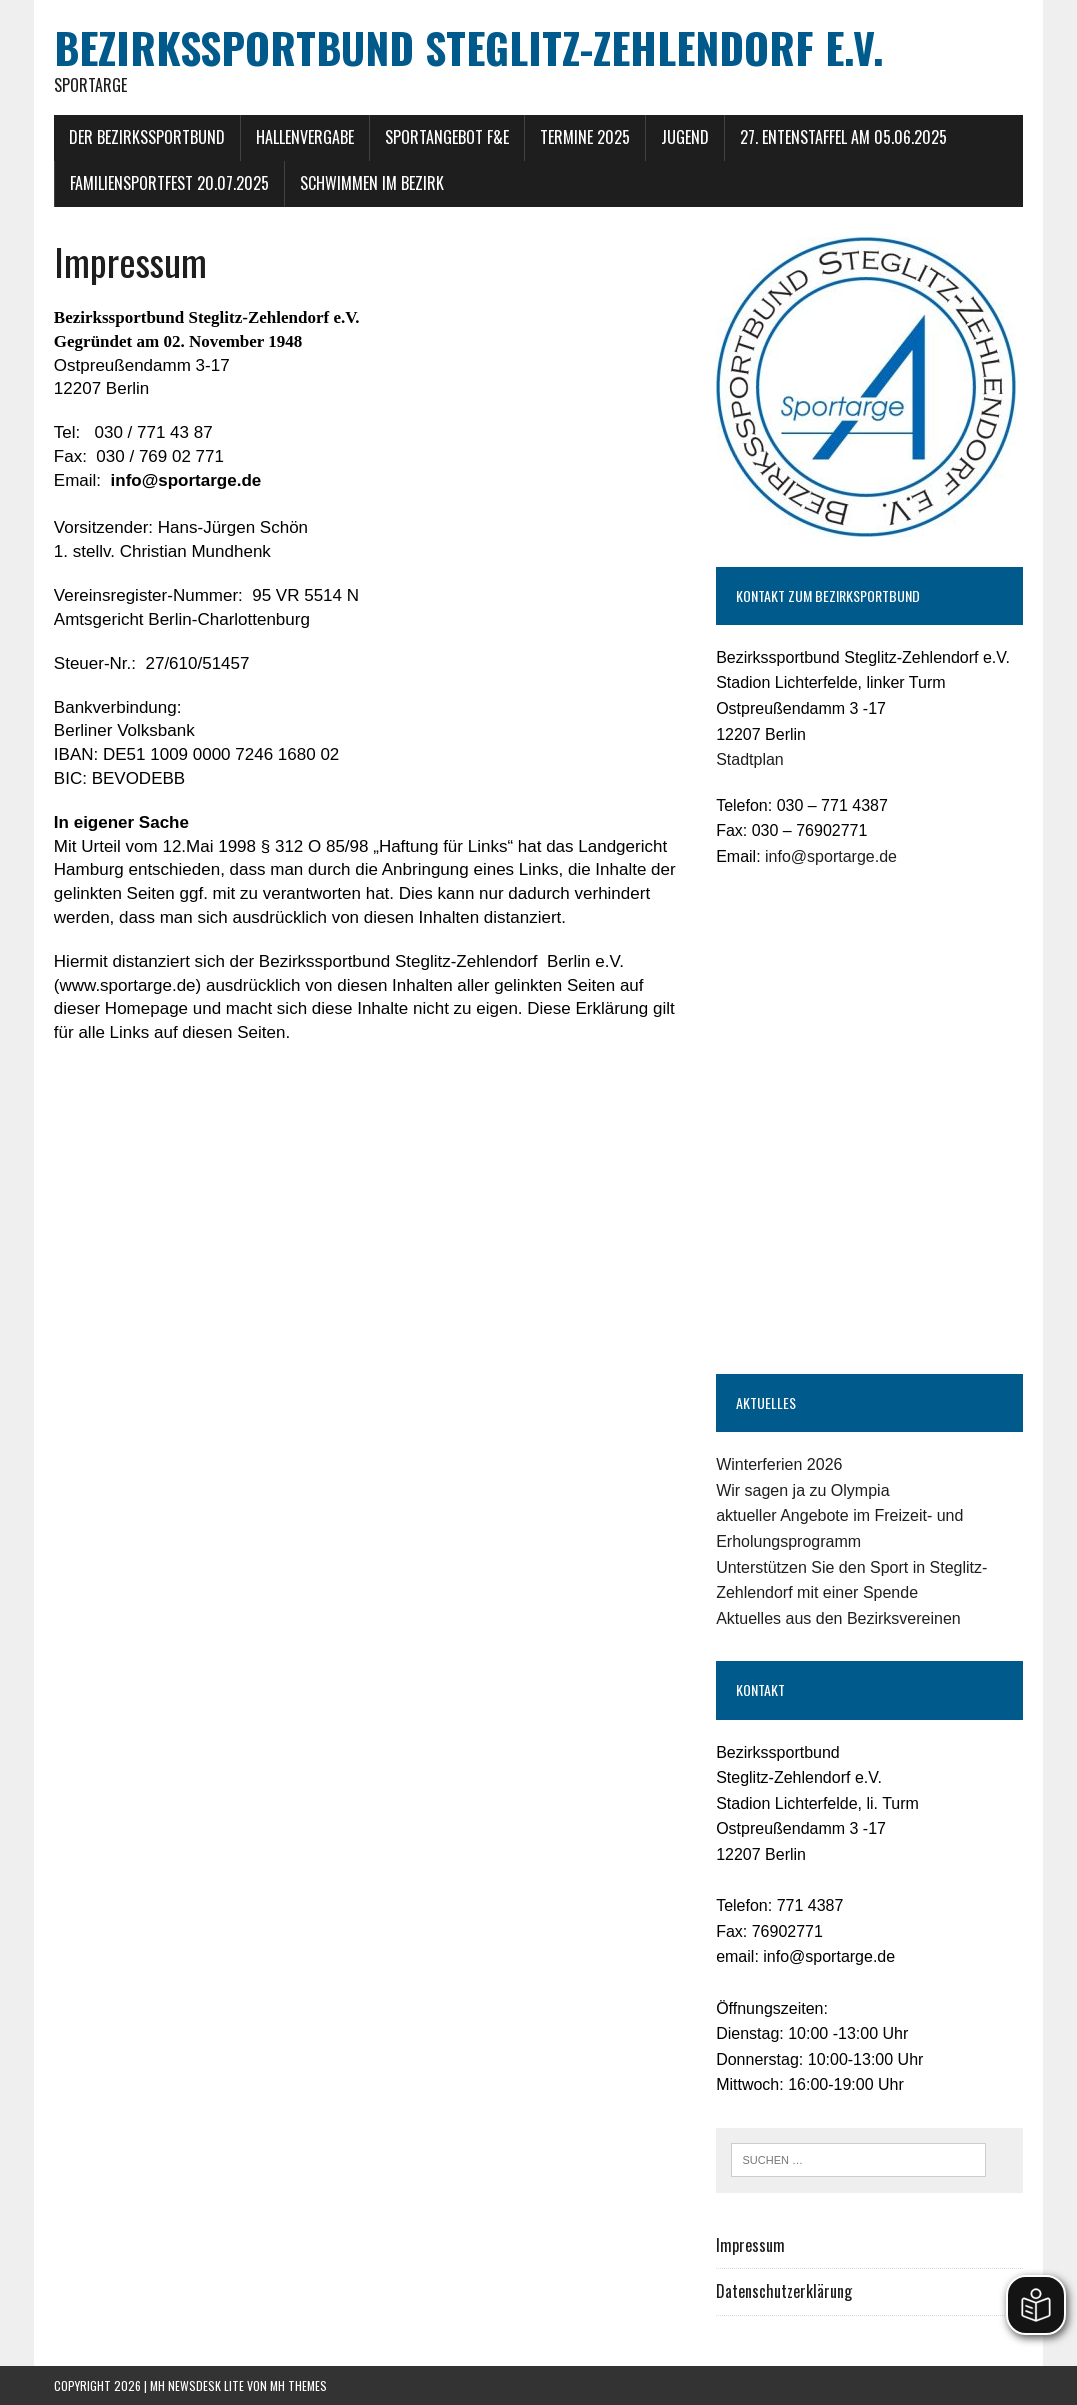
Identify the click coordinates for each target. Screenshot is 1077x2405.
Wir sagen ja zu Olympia (802, 1490)
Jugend (685, 137)
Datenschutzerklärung (784, 2291)
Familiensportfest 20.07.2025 (169, 183)
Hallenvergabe (305, 137)
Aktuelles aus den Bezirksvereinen (838, 1618)
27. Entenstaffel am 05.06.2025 (843, 137)
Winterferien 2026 (779, 1464)
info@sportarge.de (831, 856)
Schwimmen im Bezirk (372, 183)
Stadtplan (750, 759)
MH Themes (298, 2385)
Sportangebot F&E (447, 137)
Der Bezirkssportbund (147, 137)
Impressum (750, 2245)
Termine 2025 (585, 137)
